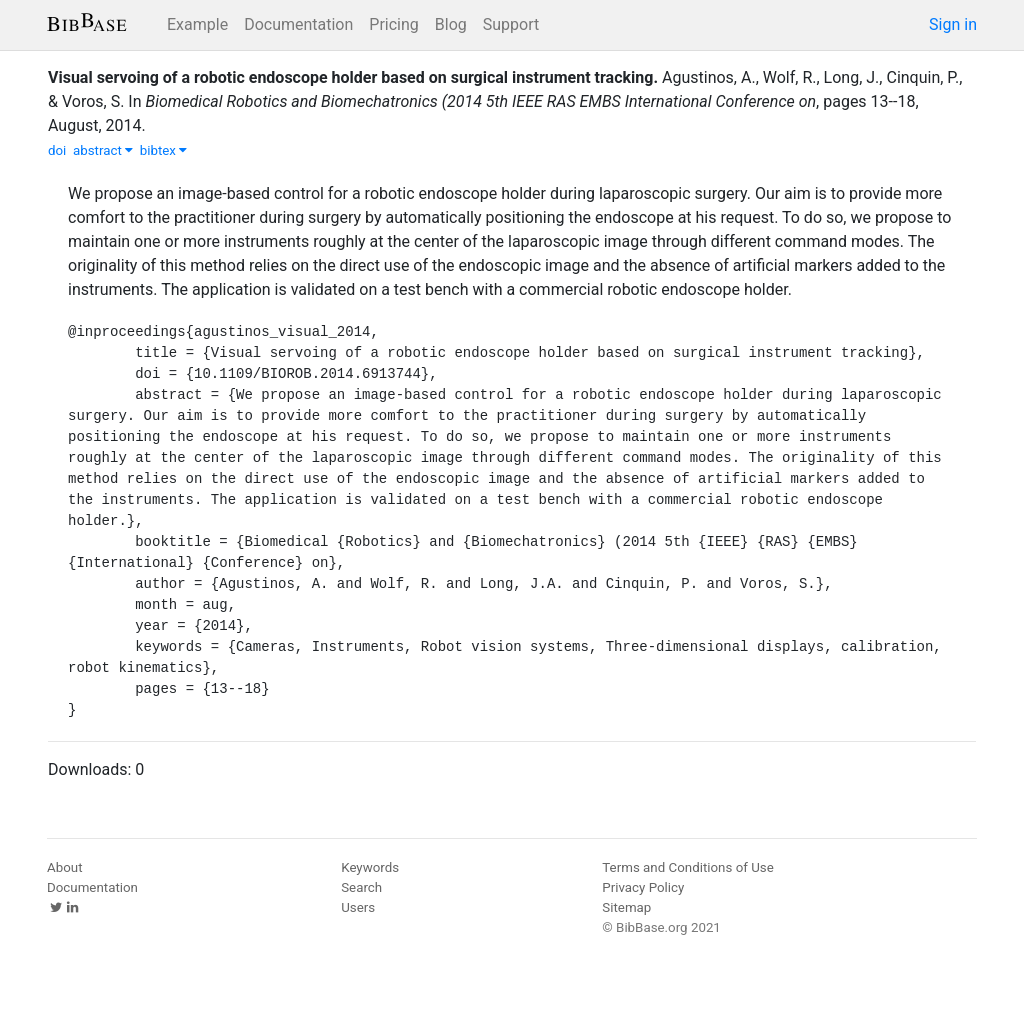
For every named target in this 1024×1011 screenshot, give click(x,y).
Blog (451, 24)
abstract (103, 150)
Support (511, 24)
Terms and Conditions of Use (687, 867)
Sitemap (626, 907)
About (65, 867)
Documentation (298, 24)
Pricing (394, 24)
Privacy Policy (643, 887)
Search (361, 887)
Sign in (953, 24)
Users (358, 907)
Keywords (370, 867)
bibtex (164, 150)
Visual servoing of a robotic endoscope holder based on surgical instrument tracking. (353, 77)
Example (197, 24)
